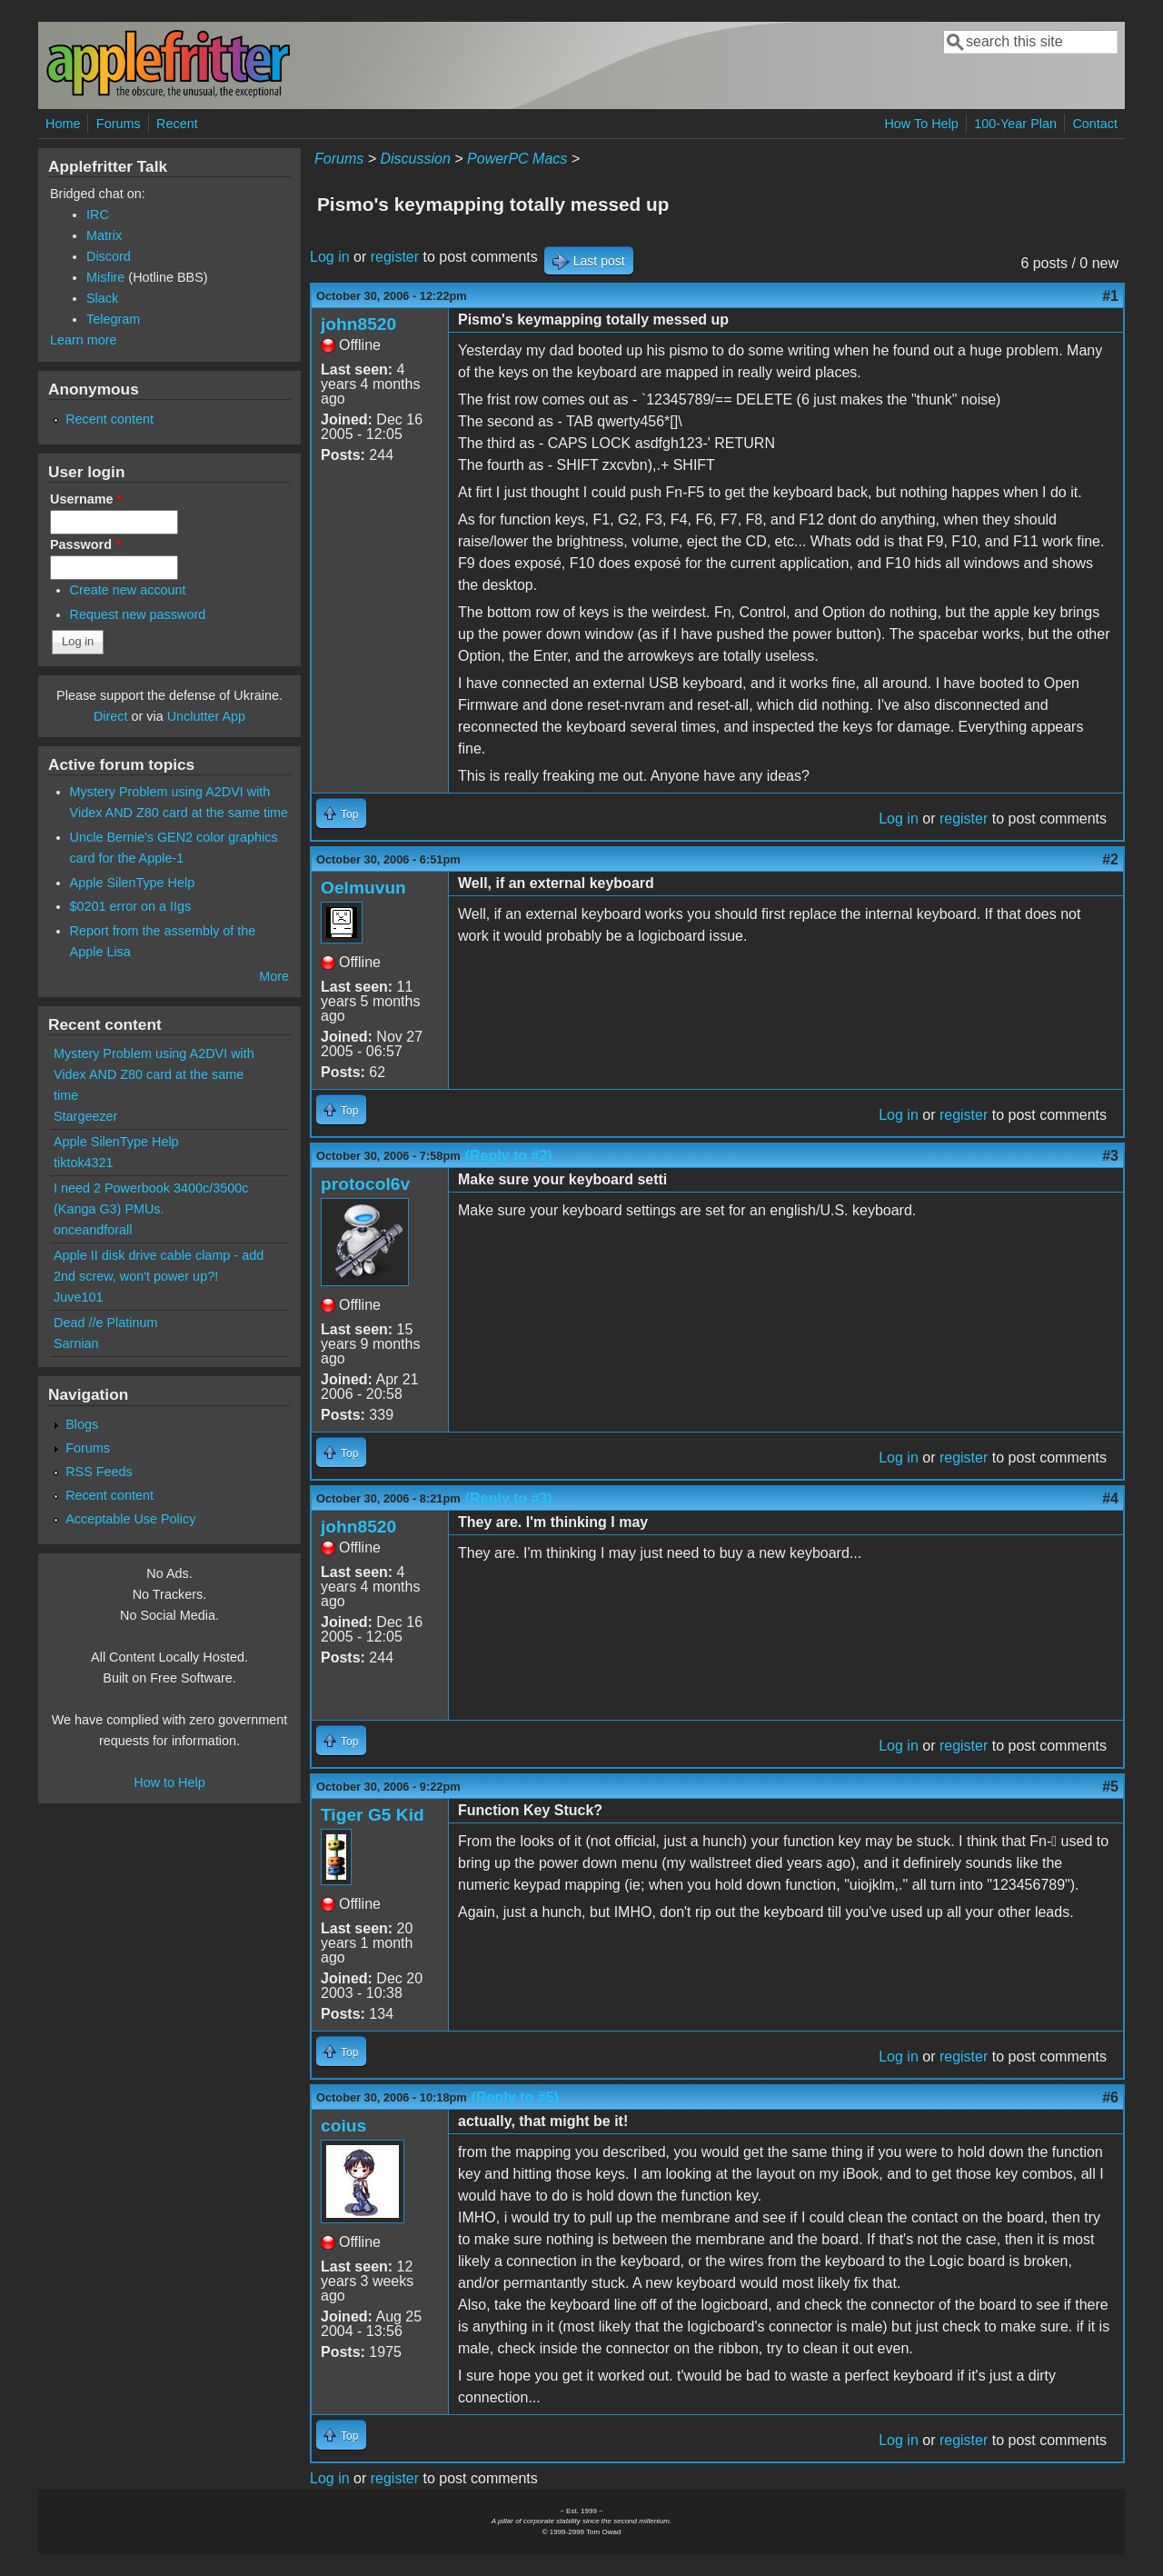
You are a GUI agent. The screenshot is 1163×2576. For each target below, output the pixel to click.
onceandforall (93, 1230)
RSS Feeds (99, 1471)
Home (62, 123)
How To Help (921, 123)
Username (86, 499)
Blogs (81, 1424)
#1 (1110, 296)
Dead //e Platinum (105, 1322)
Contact (1095, 123)
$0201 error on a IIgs (131, 906)
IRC (97, 214)
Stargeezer (85, 1116)
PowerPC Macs (517, 158)
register (395, 257)
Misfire (105, 277)
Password (85, 544)
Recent (177, 123)
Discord (108, 256)
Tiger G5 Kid (372, 1814)
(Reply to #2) (508, 1155)
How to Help (169, 1782)
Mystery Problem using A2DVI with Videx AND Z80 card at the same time (154, 1074)
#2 (1110, 859)
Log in (330, 257)
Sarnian (76, 1343)
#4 (1110, 1498)
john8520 (358, 324)
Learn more (83, 340)
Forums (118, 123)
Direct (111, 716)
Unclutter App (206, 716)
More (274, 976)
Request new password (138, 614)
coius (343, 2125)
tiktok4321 (84, 1162)
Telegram (113, 319)
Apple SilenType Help (132, 882)
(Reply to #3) (508, 1498)
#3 (1110, 1155)
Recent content (109, 419)
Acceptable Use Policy (130, 1519)
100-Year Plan (1015, 123)
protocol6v (365, 1183)
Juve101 (78, 1297)
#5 (1110, 1786)
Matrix (104, 235)
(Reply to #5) (515, 2097)
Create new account (128, 590)
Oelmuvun (363, 887)
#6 (1110, 2097)
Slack (102, 298)
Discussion (415, 158)
